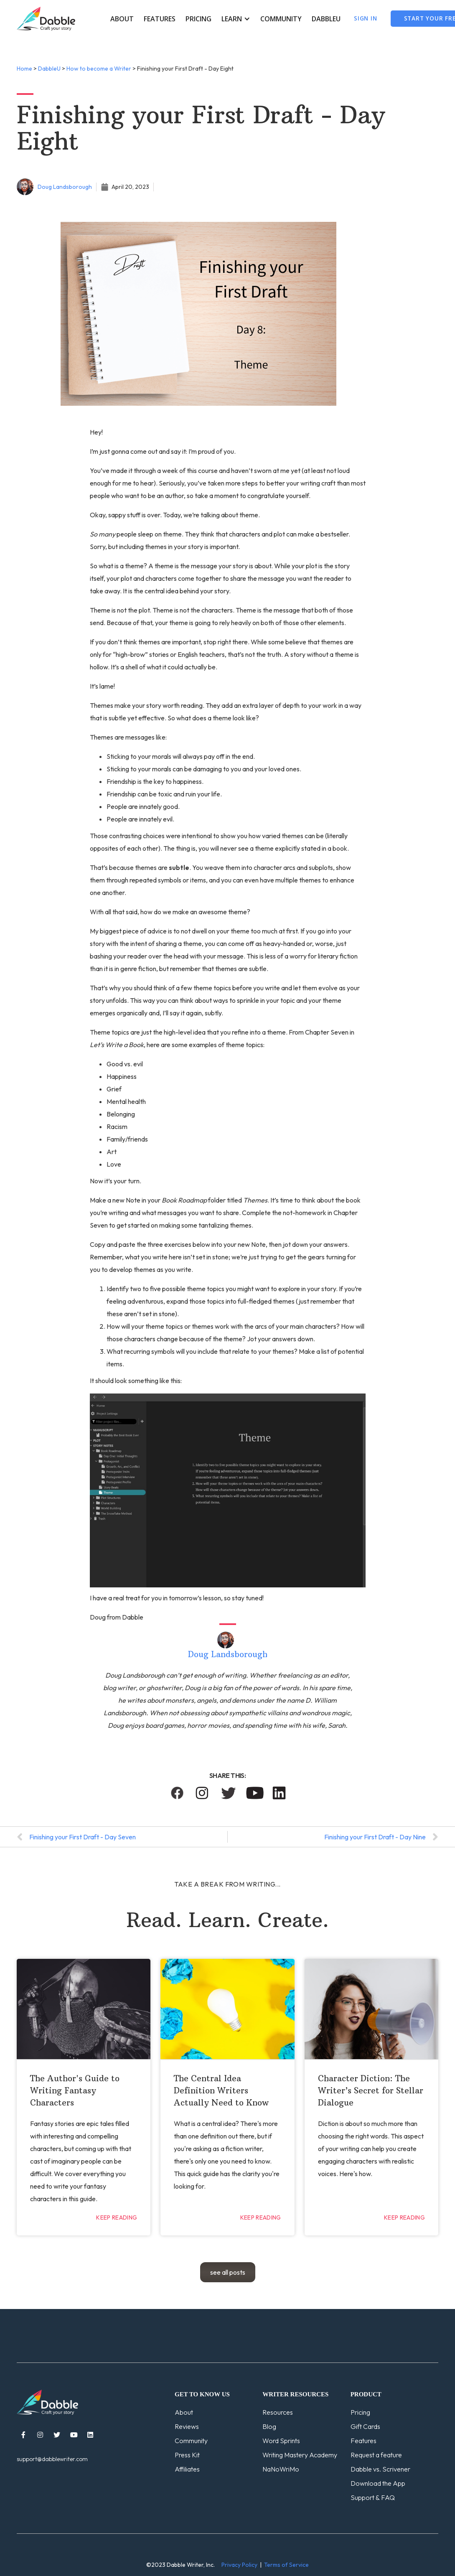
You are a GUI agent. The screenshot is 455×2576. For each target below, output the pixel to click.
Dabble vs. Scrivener (380, 2469)
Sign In (365, 18)
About (122, 18)
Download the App (378, 2483)
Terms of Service (286, 2564)
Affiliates (187, 2469)
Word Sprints (281, 2440)
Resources (277, 2412)
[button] (235, 19)
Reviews (187, 2426)
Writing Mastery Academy (299, 2455)
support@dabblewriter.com (52, 2459)
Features (159, 18)
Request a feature (376, 2455)
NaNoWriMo (280, 2469)
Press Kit (187, 2455)
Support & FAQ (373, 2497)
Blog (269, 2426)
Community (281, 18)
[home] (46, 18)
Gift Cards (365, 2426)
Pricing (198, 18)
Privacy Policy (239, 2564)
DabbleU (326, 18)
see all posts (227, 2272)
